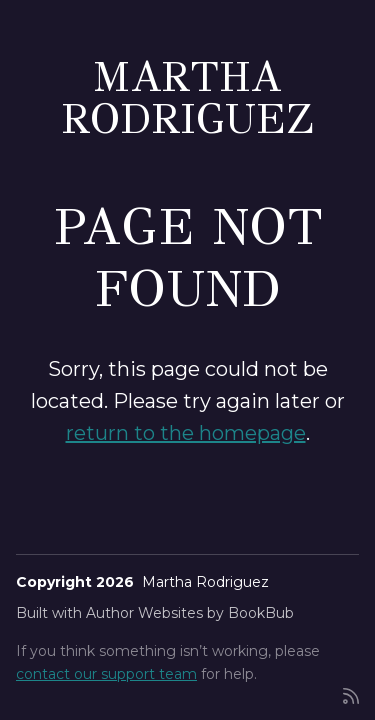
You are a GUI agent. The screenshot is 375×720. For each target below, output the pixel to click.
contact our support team (106, 674)
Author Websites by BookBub (190, 613)
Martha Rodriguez (188, 98)
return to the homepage (186, 433)
